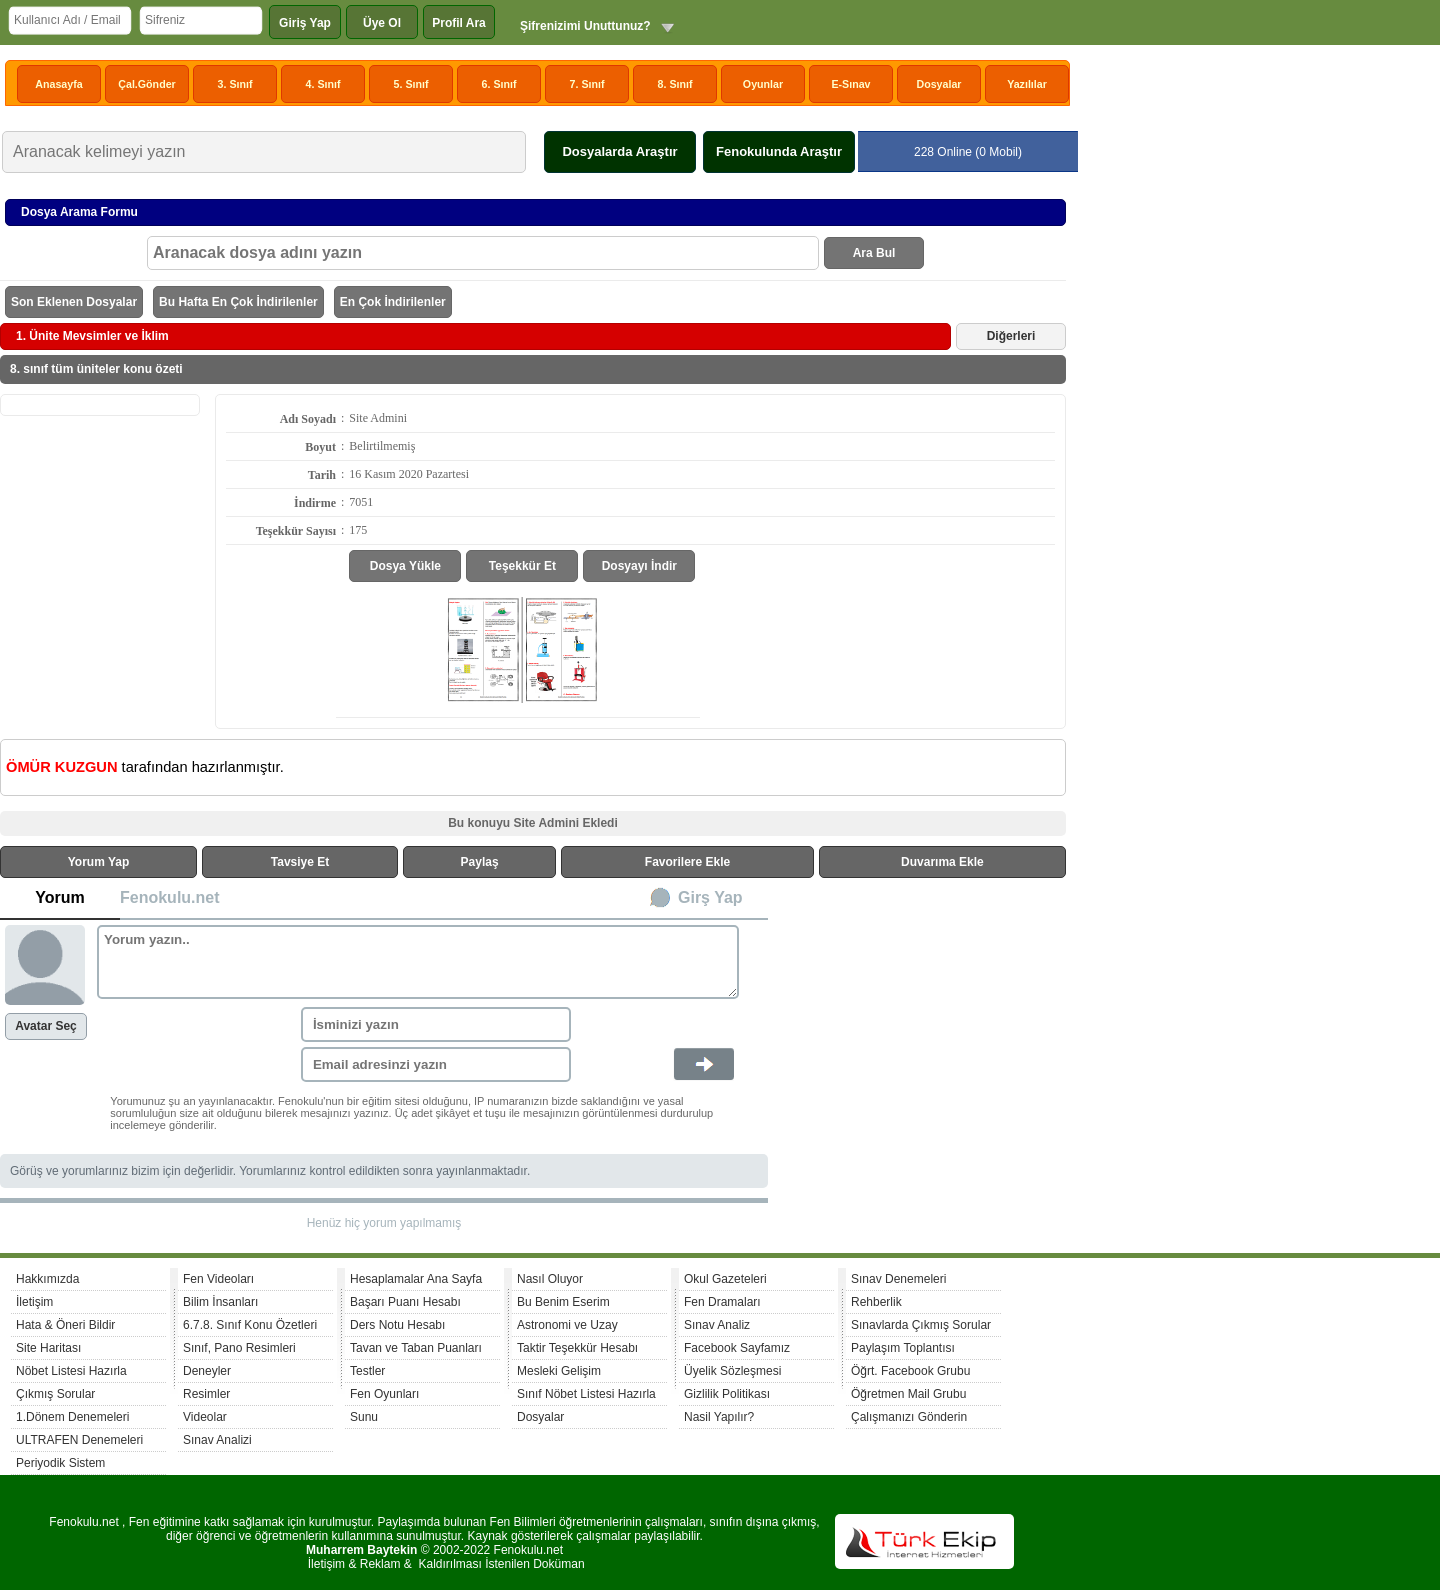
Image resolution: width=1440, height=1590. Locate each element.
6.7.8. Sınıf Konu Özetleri (250, 1325)
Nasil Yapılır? (719, 1417)
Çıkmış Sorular (55, 1394)
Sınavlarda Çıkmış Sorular (921, 1325)
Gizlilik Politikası (727, 1394)
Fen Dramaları (722, 1302)
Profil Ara (459, 23)
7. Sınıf (587, 84)
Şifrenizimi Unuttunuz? (585, 26)
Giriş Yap (305, 23)
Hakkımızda (47, 1279)
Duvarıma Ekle (942, 862)
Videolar (205, 1417)
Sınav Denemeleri (898, 1279)
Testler (367, 1371)
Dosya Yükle (405, 566)
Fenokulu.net (170, 897)
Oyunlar (763, 84)
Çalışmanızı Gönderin (909, 1417)
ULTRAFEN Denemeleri (79, 1440)
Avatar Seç (46, 1026)
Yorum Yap (99, 862)
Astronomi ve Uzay (567, 1325)
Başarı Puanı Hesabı (405, 1302)
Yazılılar (1027, 84)
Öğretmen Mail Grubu (908, 1394)
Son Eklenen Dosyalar (74, 302)
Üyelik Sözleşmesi (732, 1371)
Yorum (59, 897)
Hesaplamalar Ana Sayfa (416, 1279)
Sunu (364, 1417)
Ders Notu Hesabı (397, 1325)
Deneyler (207, 1371)
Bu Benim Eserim (563, 1302)
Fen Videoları (218, 1279)
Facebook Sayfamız (737, 1348)
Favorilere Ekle (687, 862)
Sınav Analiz (717, 1325)
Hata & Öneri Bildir (65, 1325)
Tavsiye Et (300, 862)
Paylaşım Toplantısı (903, 1348)
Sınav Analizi (217, 1440)
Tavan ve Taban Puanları (416, 1348)
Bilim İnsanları (220, 1302)
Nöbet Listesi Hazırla (71, 1371)
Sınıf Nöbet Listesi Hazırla (586, 1394)
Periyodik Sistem (60, 1463)
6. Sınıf (499, 84)
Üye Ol (382, 23)
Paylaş (480, 862)
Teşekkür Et (522, 566)
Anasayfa (58, 84)
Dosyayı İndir (639, 566)
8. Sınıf (675, 84)
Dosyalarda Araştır (619, 151)
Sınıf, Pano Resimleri (239, 1348)
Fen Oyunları (384, 1394)
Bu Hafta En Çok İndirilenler (238, 302)
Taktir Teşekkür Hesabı (577, 1348)
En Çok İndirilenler (393, 302)
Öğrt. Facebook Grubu (910, 1371)
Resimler (206, 1394)
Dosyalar (938, 84)
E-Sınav (850, 84)
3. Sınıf (235, 84)
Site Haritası (48, 1348)
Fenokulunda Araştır (779, 151)
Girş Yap (710, 897)
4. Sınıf (323, 84)
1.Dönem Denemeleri (72, 1417)
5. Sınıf (411, 84)
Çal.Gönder (146, 84)
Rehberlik (876, 1302)
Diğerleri (1011, 336)
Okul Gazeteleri (725, 1279)
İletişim (34, 1302)
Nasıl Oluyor (550, 1279)
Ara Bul (874, 253)
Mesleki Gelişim (559, 1371)
